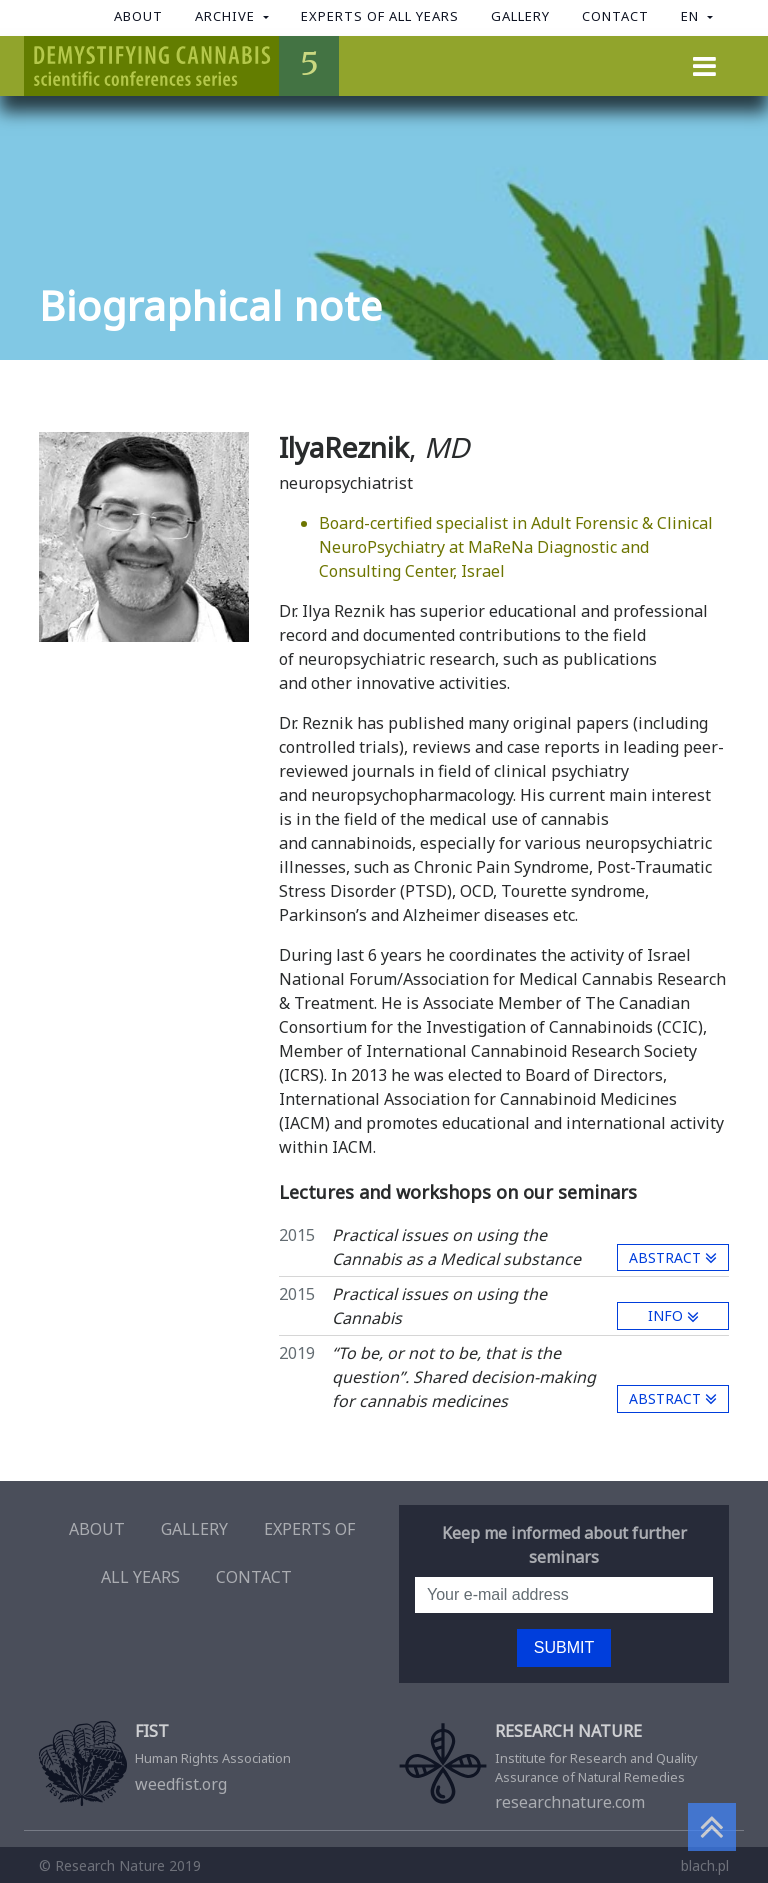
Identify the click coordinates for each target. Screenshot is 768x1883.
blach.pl (705, 1865)
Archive (227, 16)
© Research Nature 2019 (120, 1865)
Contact (615, 16)
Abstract (673, 1257)
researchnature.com (564, 1768)
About (138, 16)
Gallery (520, 16)
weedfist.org (204, 1758)
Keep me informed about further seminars (564, 1545)
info (673, 1315)
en (692, 16)
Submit (564, 1647)
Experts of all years (380, 16)
